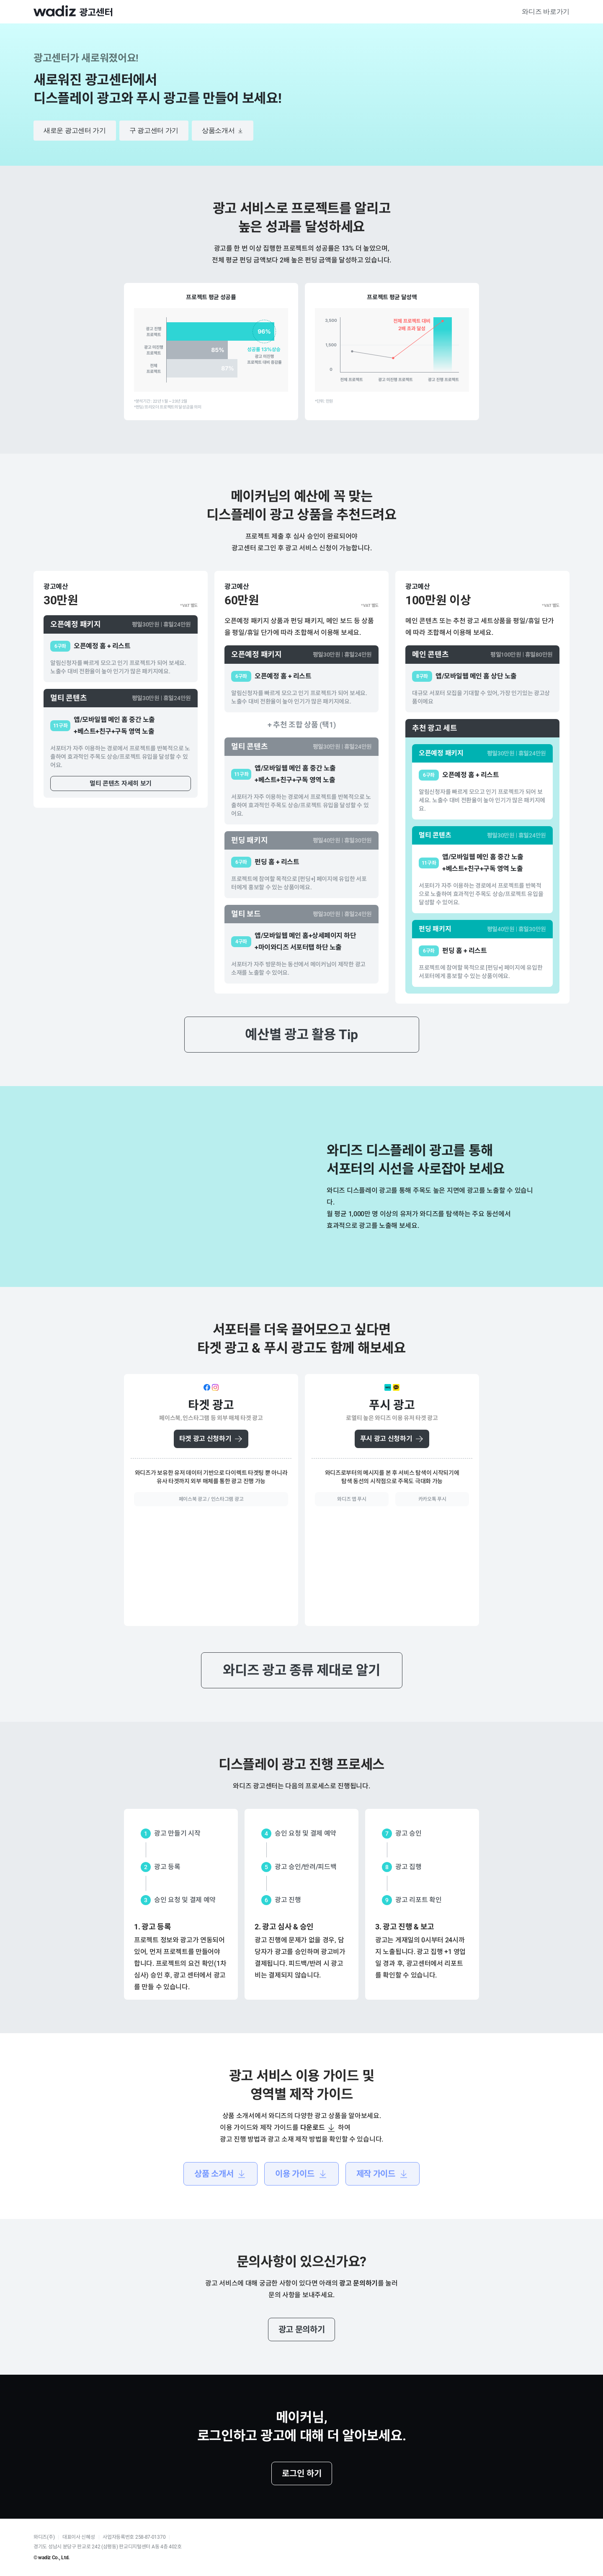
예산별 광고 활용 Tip (301, 1035)
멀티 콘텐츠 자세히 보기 (121, 783)
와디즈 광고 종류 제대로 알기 (301, 1670)
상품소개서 (222, 130)
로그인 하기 (302, 2473)
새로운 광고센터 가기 (75, 130)
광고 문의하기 (301, 2329)
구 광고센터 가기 (153, 130)
